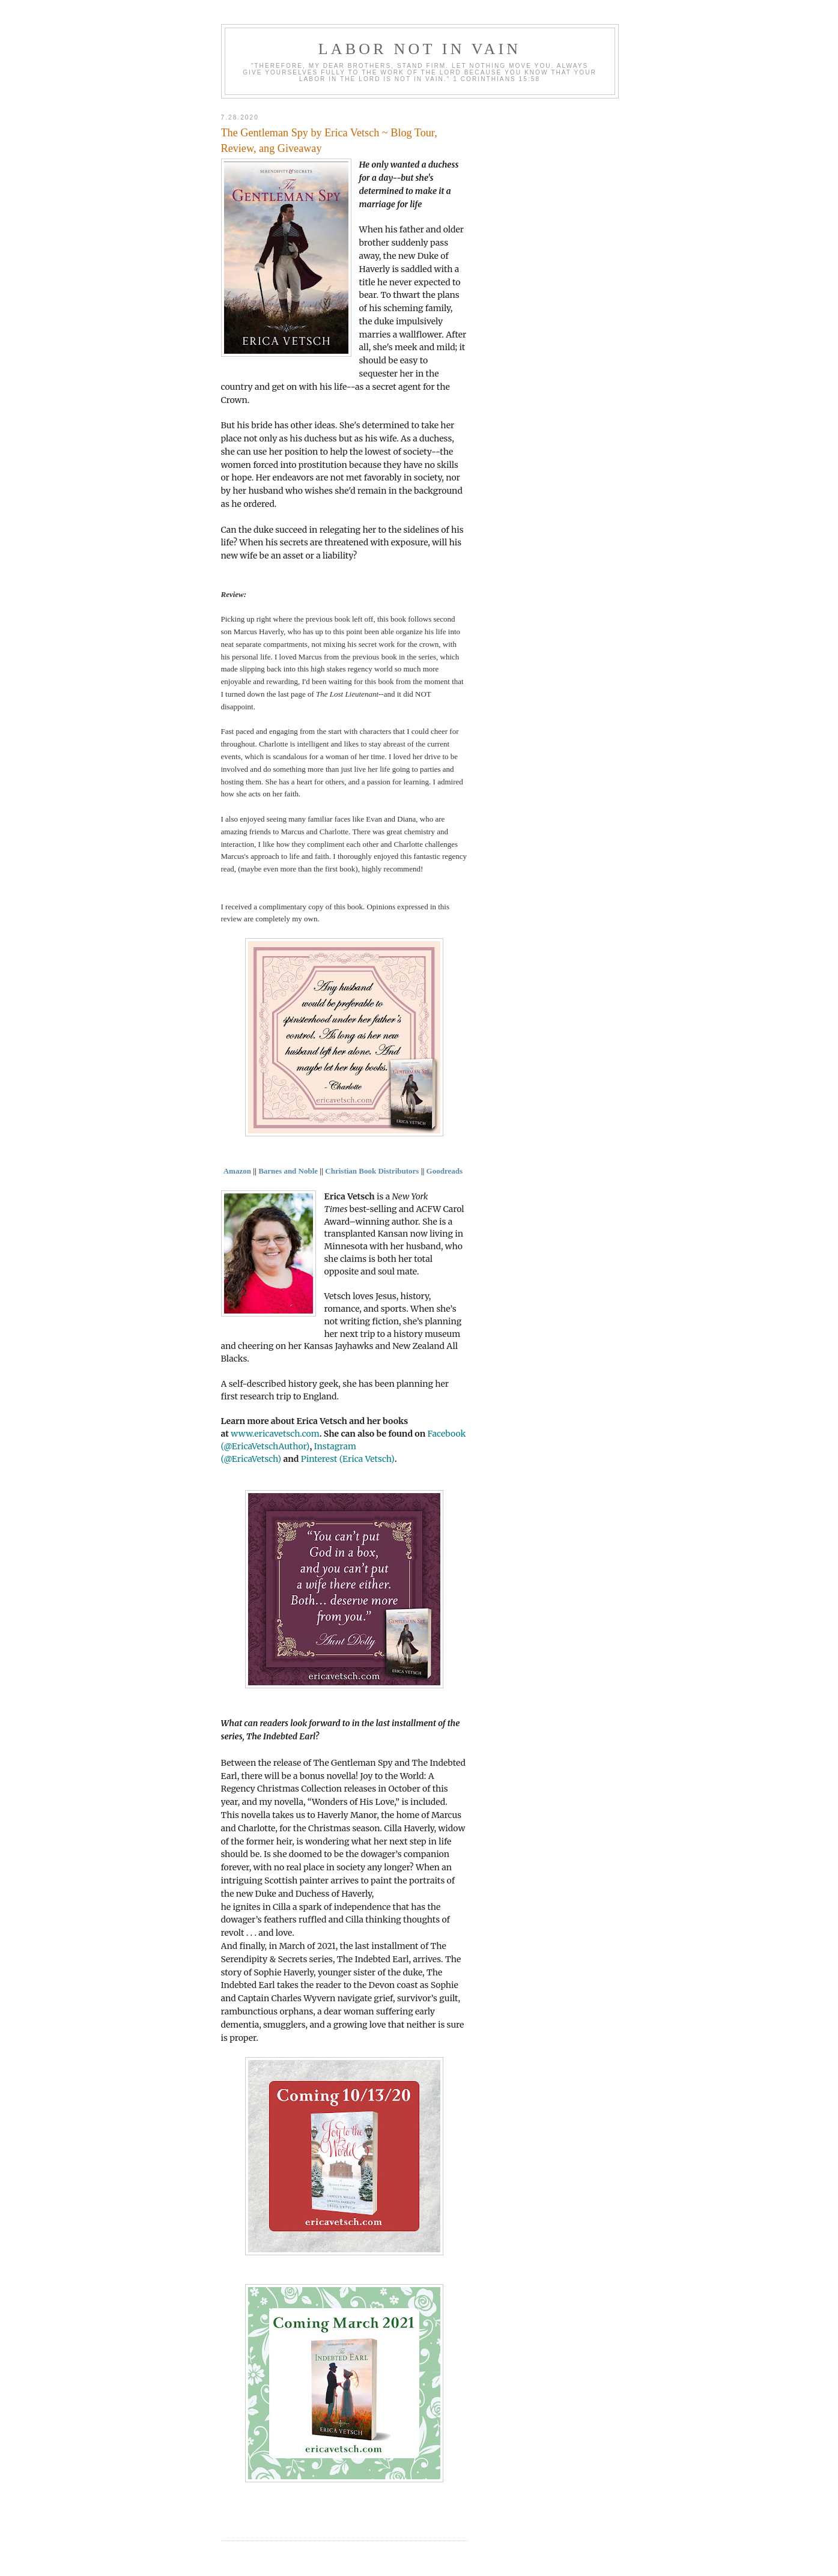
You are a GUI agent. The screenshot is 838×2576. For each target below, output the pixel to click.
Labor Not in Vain (419, 49)
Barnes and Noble (288, 1170)
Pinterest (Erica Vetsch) (348, 1458)
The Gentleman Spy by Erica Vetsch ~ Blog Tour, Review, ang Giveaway (329, 140)
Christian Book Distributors (372, 1170)
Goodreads (446, 1170)
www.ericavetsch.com (275, 1433)
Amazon (237, 1170)
